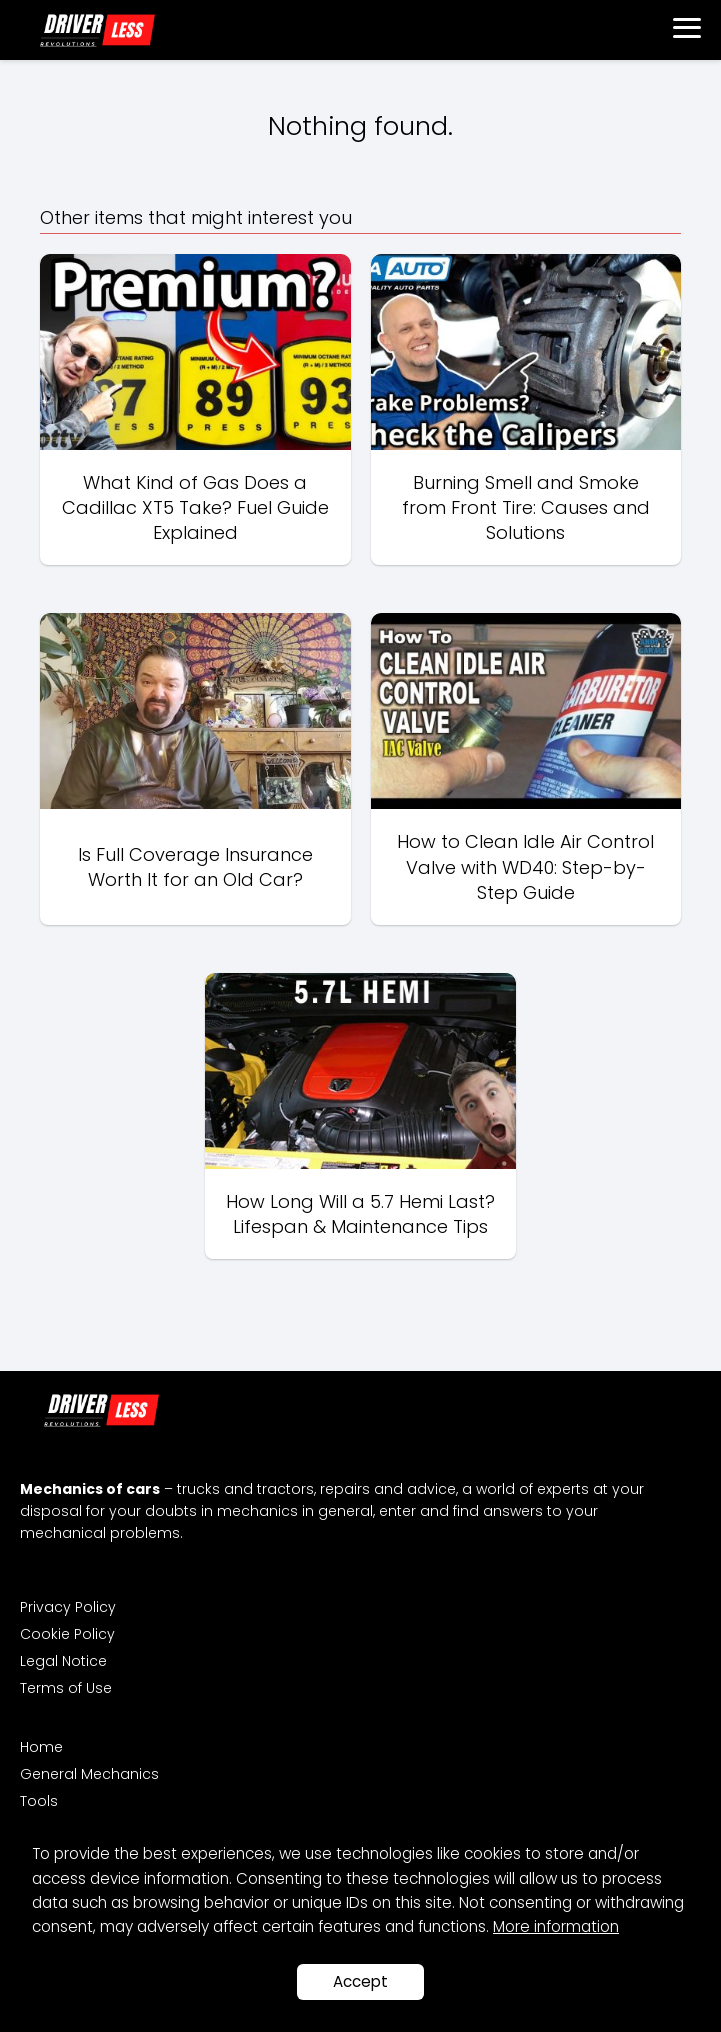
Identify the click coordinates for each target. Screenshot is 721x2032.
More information (556, 1926)
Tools (39, 1801)
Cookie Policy (67, 1634)
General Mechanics (89, 1774)
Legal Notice (63, 1661)
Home (41, 1747)
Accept (360, 1981)
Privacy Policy (68, 1607)
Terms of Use (66, 1688)
